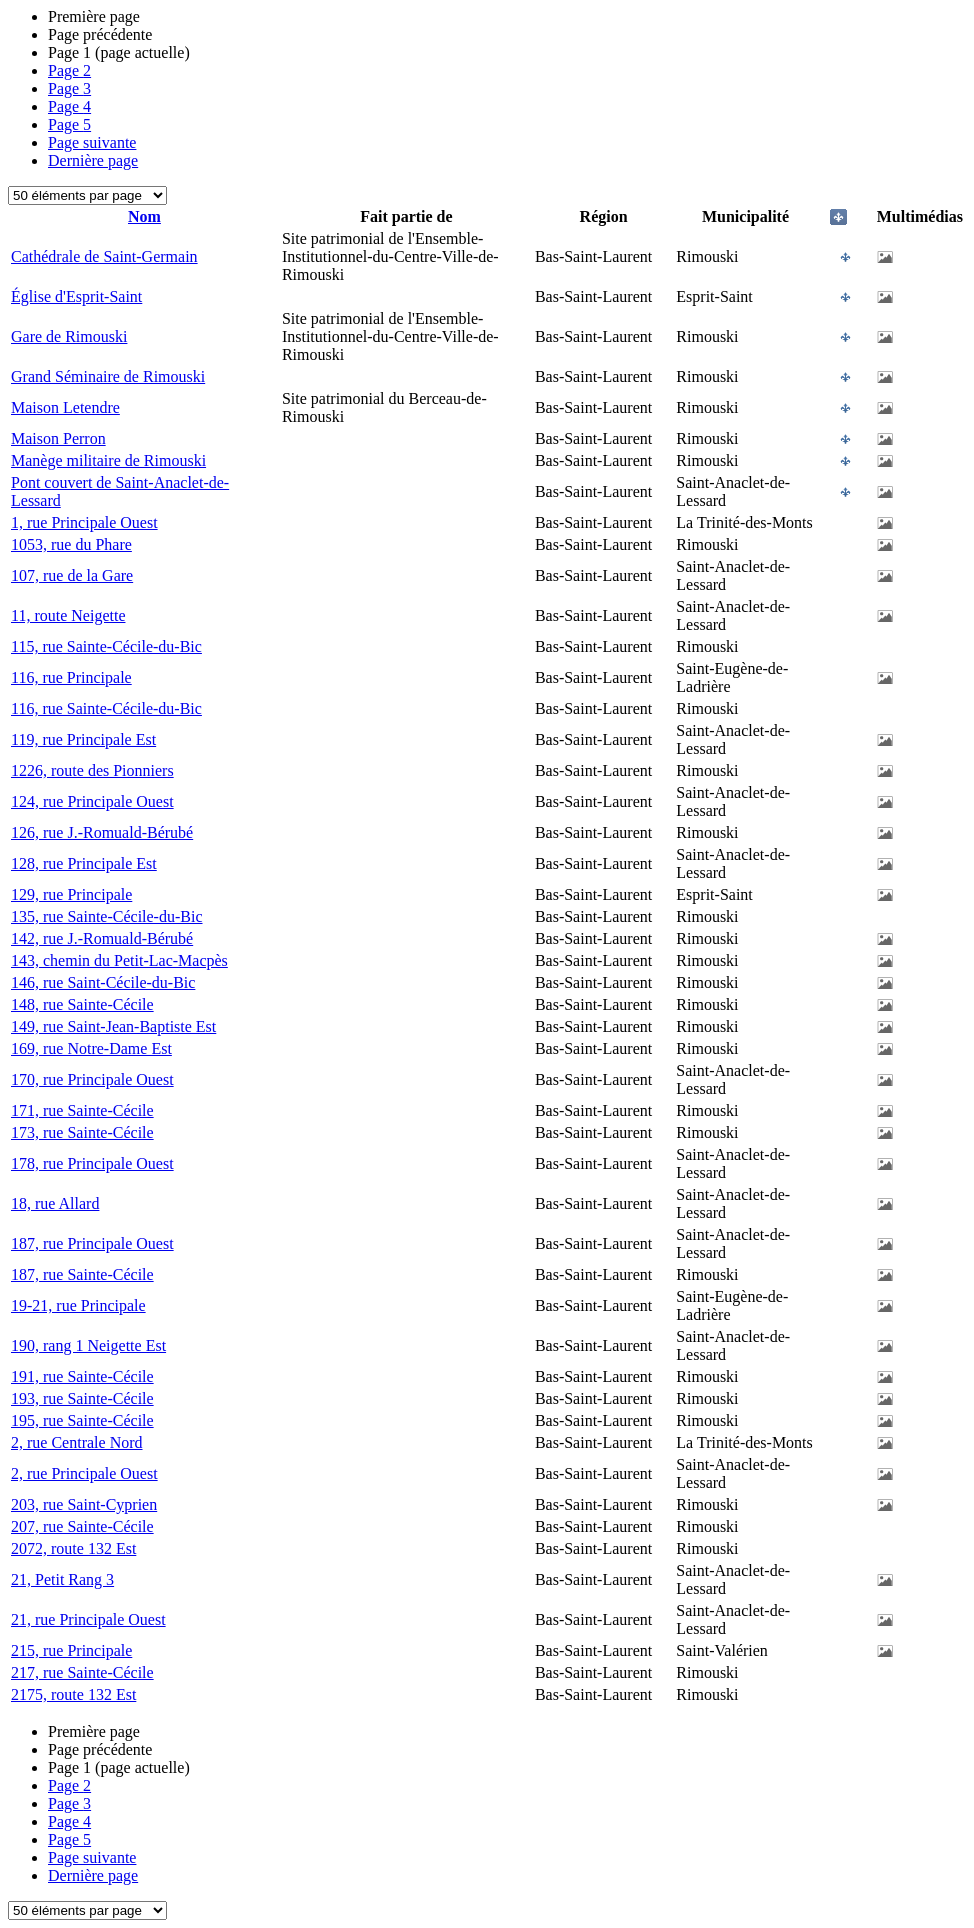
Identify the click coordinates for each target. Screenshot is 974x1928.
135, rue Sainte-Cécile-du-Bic (107, 916)
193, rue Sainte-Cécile (82, 1398)
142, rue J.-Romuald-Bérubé (102, 938)
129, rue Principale (71, 894)
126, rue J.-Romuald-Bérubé (102, 832)
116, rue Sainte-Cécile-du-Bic (106, 708)
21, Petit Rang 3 (62, 1579)
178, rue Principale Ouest (92, 1163)
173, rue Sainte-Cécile (82, 1132)
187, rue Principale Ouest (92, 1243)
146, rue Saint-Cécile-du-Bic (103, 982)
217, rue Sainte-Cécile (82, 1672)
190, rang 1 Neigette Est (88, 1345)
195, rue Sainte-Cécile (82, 1420)
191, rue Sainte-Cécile (82, 1376)
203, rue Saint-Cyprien (84, 1504)
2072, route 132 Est (73, 1548)
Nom (144, 216)
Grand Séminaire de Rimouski (108, 376)
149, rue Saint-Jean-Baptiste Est (113, 1026)
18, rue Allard (55, 1203)
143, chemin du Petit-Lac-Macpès (119, 960)
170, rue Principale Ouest (92, 1079)
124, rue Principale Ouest (92, 801)
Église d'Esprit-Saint (76, 296)
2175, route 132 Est (73, 1694)
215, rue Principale (71, 1650)
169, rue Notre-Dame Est (91, 1048)
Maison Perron (58, 438)
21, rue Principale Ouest (88, 1619)
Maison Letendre (65, 407)
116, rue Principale (71, 677)
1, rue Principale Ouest (84, 522)
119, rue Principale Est (83, 739)
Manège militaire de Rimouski (108, 460)
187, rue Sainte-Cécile (82, 1274)
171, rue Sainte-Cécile (82, 1110)
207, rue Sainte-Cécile (82, 1526)
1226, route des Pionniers (92, 770)
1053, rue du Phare (71, 544)
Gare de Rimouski (69, 336)
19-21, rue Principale (78, 1305)
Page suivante (92, 142)
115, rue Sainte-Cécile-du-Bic (106, 646)
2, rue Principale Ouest (84, 1473)
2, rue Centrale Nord (77, 1442)
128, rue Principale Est (84, 863)
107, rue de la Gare (72, 575)
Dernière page (93, 160)
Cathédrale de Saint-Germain (104, 256)
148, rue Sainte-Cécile (82, 1004)
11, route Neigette (68, 615)
